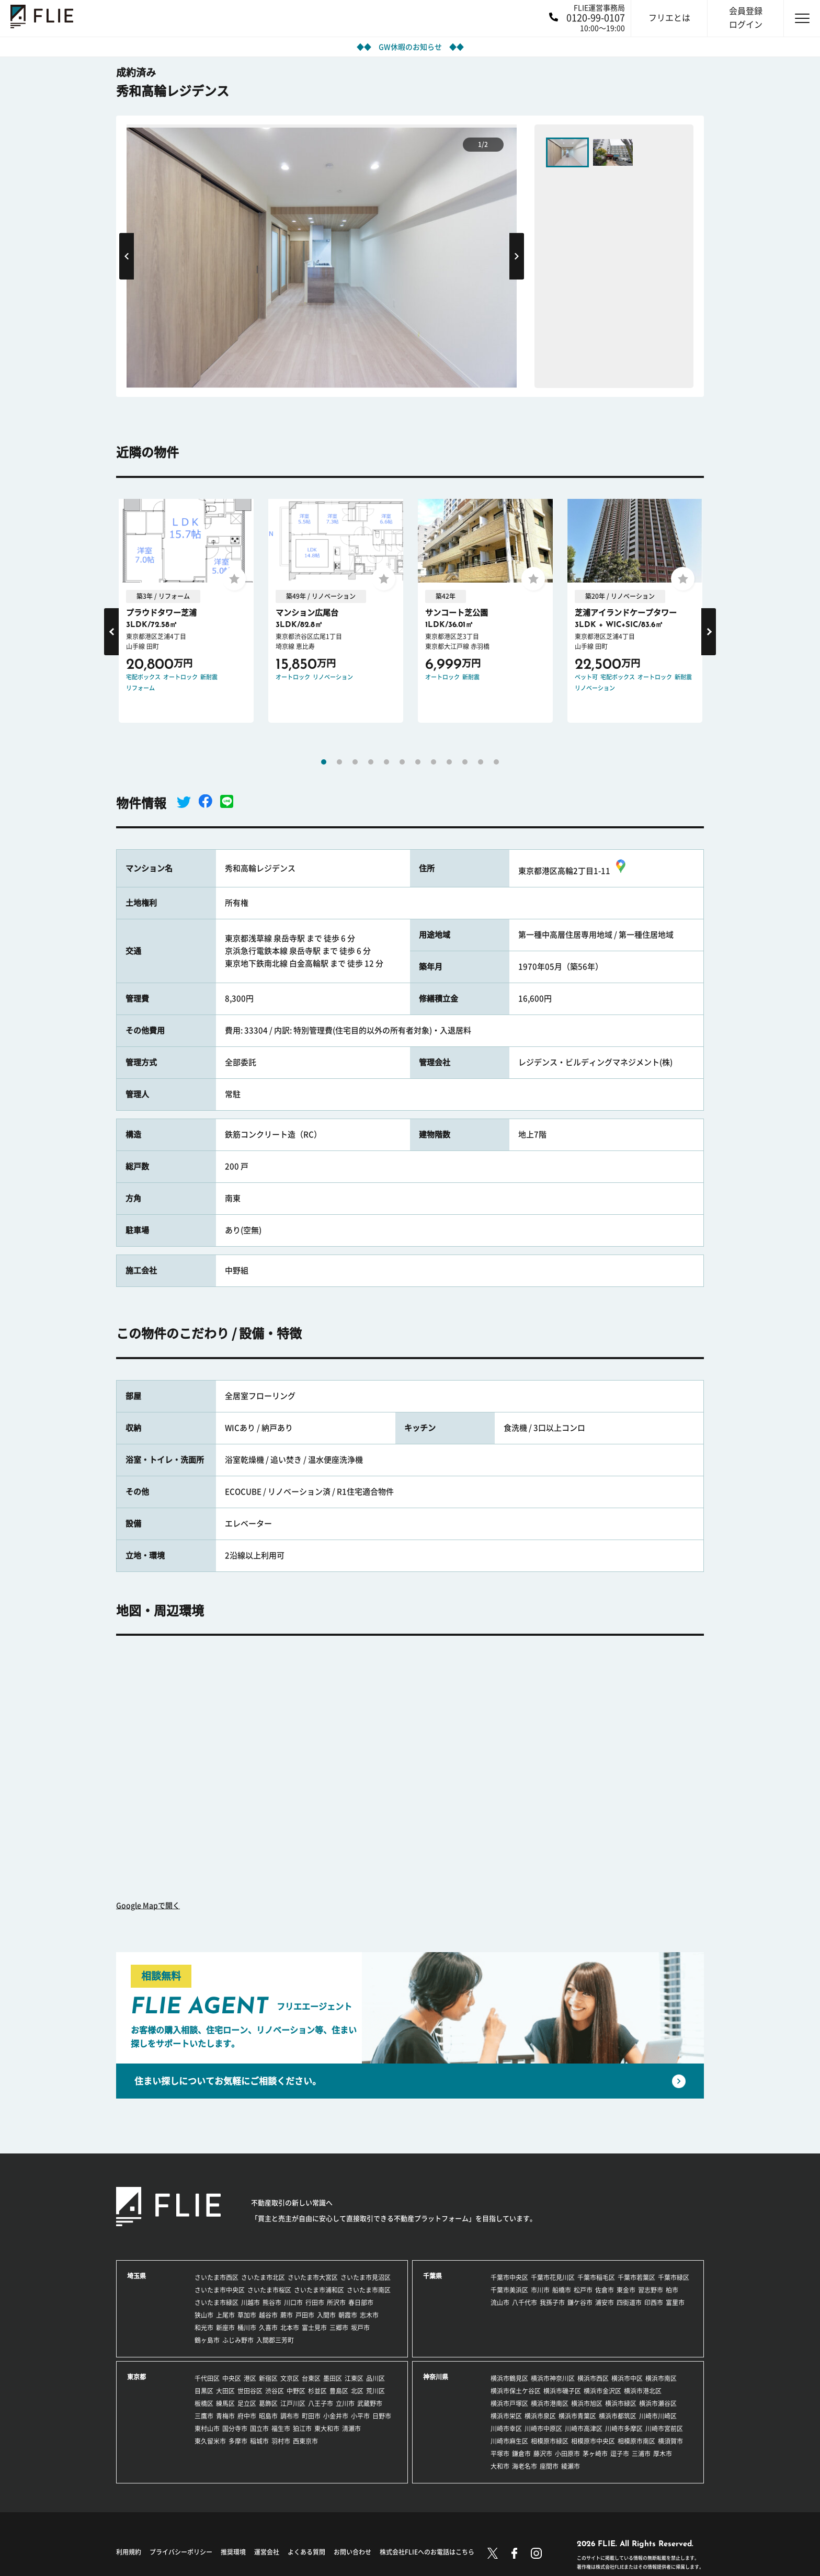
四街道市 (629, 2302)
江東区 (354, 2378)
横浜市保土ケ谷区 (516, 2391)
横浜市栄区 (506, 2416)
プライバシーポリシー (181, 2552)
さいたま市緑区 (216, 2302)
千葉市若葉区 (636, 2277)
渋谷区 (274, 2391)
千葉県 (432, 2276)
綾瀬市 (570, 2466)
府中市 (246, 2416)
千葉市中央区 (509, 2277)
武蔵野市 (369, 2403)
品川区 (375, 2378)
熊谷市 (272, 2302)
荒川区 (375, 2391)
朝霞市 (347, 2315)
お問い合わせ (352, 2552)
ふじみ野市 (238, 2340)
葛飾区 (268, 2403)
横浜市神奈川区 (553, 2378)
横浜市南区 (661, 2378)
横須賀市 (670, 2441)
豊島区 (338, 2391)
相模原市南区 (636, 2441)
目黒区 (204, 2391)
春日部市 (360, 2302)
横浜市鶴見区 (509, 2378)
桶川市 (246, 2327)
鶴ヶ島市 (207, 2340)
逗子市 (619, 2453)
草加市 (246, 2315)
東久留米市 (210, 2441)
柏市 (672, 2290)
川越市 (250, 2302)
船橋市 (561, 2290)
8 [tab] (433, 762)
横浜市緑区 (620, 2403)
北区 (357, 2391)
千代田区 (207, 2378)
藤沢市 (542, 2453)
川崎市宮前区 (664, 2428)
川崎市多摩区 (624, 2428)
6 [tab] (402, 762)
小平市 (360, 2416)
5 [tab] (386, 762)
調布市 (289, 2416)
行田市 (314, 2302)
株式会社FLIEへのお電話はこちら (427, 2552)
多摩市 (238, 2441)
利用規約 (128, 2552)
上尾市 (225, 2315)
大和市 (500, 2466)
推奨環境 (233, 2552)
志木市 (369, 2315)
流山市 (500, 2302)
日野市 (381, 2416)
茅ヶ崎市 (595, 2453)
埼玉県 (136, 2276)
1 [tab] (323, 762)
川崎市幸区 (506, 2428)
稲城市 (259, 2441)
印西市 (653, 2302)
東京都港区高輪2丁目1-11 (573, 871)
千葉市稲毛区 (596, 2277)
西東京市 (305, 2441)
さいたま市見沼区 (365, 2277)
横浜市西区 (593, 2378)
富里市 (675, 2302)
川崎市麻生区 (509, 2441)
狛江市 (302, 2428)
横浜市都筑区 (617, 2416)
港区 (250, 2378)
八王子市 (320, 2403)
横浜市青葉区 (577, 2416)
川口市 (293, 2302)
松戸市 (583, 2290)
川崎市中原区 (543, 2428)
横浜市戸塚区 (509, 2403)
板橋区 (204, 2403)
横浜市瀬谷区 (658, 2403)
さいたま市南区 (369, 2290)
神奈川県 (435, 2377)
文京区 (289, 2378)
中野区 (296, 2391)
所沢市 (336, 2302)
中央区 (231, 2378)
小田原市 (567, 2453)
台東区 (311, 2378)
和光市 (204, 2327)
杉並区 (317, 2391)
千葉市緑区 (673, 2277)
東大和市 (326, 2428)
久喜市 (268, 2327)
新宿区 (268, 2378)
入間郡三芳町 (275, 2340)
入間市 (326, 2315)
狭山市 (204, 2315)
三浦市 (641, 2453)
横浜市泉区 (540, 2416)
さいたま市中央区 (220, 2290)
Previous (126, 256)
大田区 (225, 2391)
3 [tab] (355, 762)
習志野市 (650, 2290)
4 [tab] (370, 762)
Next (516, 256)
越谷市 (268, 2315)
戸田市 (304, 2315)
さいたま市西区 (216, 2277)
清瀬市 (351, 2428)
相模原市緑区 (549, 2441)
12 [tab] (496, 762)
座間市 (549, 2466)
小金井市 (335, 2416)
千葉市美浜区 (509, 2290)
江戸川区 (292, 2403)
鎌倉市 (521, 2453)
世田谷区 (250, 2391)
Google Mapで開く (148, 1905)
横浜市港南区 (549, 2403)
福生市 (280, 2428)
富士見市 (314, 2327)
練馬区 (225, 2403)
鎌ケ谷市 (580, 2302)
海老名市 (524, 2466)
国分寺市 (234, 2428)
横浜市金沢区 (602, 2391)
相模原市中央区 (593, 2441)
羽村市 (280, 2441)
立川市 (345, 2403)
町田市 (311, 2416)
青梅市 (225, 2416)
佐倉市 (604, 2290)
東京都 (136, 2377)
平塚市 (500, 2453)
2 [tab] (339, 762)
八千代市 (524, 2302)
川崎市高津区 (583, 2428)
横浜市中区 (627, 2378)
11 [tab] (480, 762)
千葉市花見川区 (553, 2277)
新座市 (225, 2327)
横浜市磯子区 (562, 2391)
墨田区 (332, 2378)
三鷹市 (204, 2416)
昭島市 (268, 2416)
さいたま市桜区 (269, 2290)
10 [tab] (465, 762)
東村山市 (207, 2428)
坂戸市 (360, 2327)
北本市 (289, 2327)
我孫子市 (552, 2302)
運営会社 (266, 2552)
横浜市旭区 (586, 2403)
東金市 (626, 2290)
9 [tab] (449, 762)
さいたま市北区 (263, 2277)
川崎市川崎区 (658, 2416)
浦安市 (604, 2302)
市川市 (540, 2290)
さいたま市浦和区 (319, 2290)
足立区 (246, 2403)
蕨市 (286, 2315)
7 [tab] (417, 762)
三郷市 (338, 2327)
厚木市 (662, 2453)
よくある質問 (306, 2552)
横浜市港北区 (643, 2391)
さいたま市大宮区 (313, 2277)
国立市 (259, 2428)
